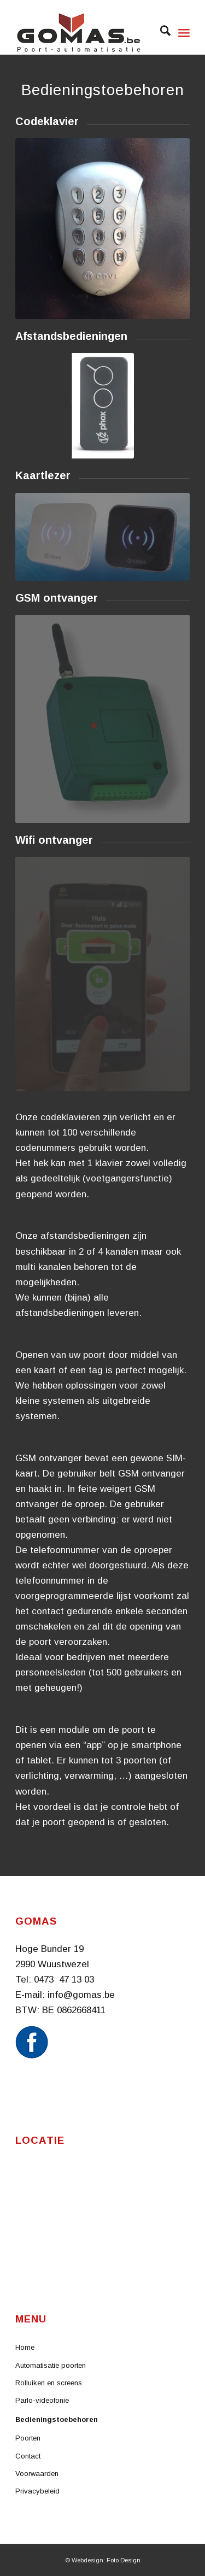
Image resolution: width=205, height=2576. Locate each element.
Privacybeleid (37, 2491)
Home (24, 2347)
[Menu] (184, 33)
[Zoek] (160, 33)
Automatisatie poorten (50, 2365)
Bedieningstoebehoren (56, 2419)
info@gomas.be (81, 1995)
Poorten (27, 2438)
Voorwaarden (36, 2473)
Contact (27, 2456)
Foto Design (123, 2560)
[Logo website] (85, 33)
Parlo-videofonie (42, 2400)
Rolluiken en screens (48, 2383)
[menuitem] (160, 33)
